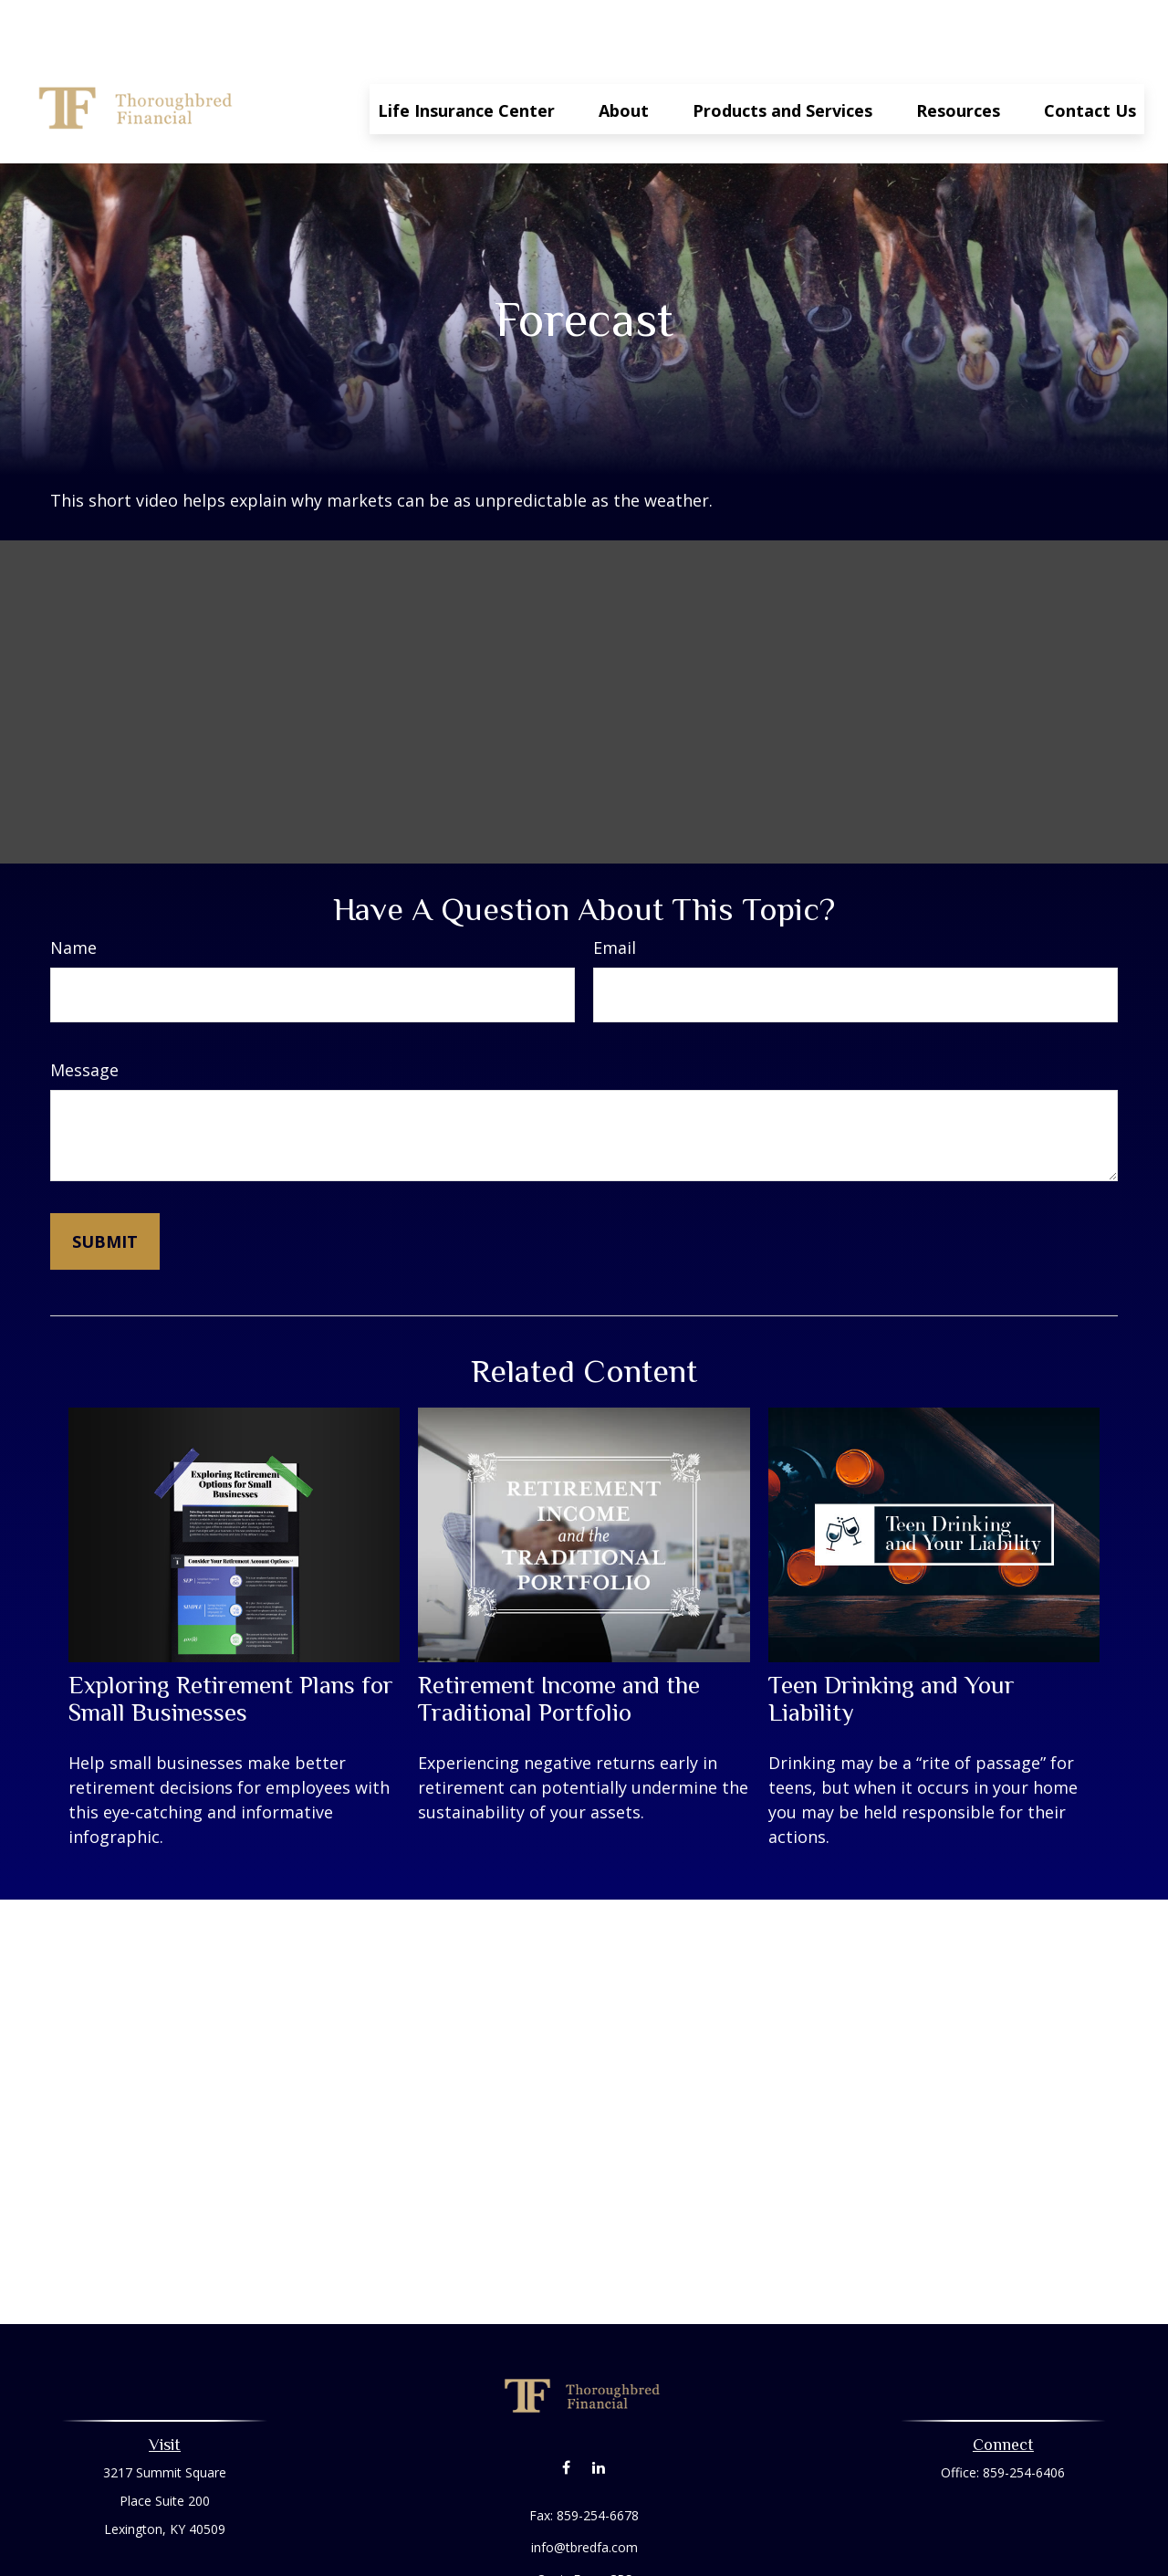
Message (84, 1015)
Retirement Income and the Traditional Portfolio (559, 1644)
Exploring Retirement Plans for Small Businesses (230, 1644)
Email (614, 893)
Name (73, 893)
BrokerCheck (772, 2557)
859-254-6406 (1024, 2417)
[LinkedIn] (598, 2412)
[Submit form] (105, 1186)
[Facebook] (566, 2412)
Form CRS (602, 2524)
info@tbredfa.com (584, 2492)
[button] (466, 54)
